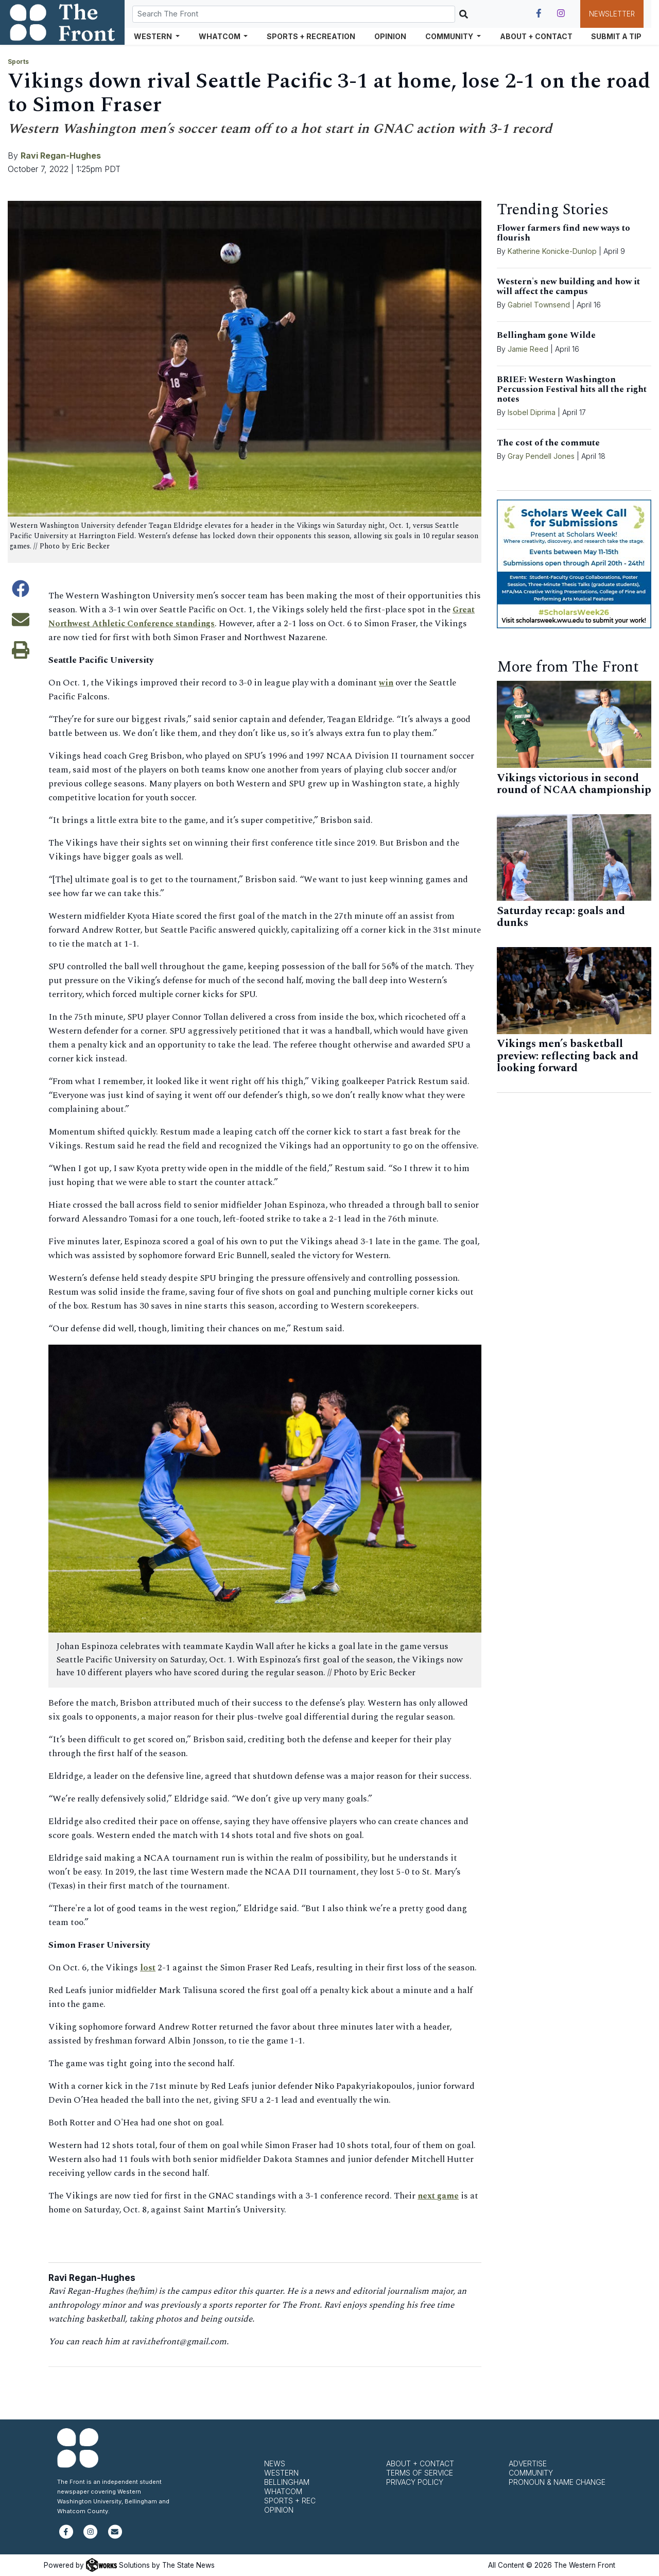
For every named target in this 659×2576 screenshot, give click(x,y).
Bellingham (286, 2482)
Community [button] (450, 36)
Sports (18, 61)
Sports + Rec (290, 2500)
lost (147, 1967)
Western (281, 2472)
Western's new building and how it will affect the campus (568, 286)
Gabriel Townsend (539, 304)
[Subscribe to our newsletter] (115, 2536)
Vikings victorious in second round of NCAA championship (574, 784)
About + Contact (536, 36)
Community (531, 2472)
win (386, 683)
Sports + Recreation (311, 36)
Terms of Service (419, 2472)
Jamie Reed (529, 349)
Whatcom (283, 2491)
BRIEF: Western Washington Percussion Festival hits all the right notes (572, 389)
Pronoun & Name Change (557, 2482)
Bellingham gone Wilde (546, 335)
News (274, 2463)
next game (439, 2196)
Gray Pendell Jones (541, 456)
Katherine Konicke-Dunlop (552, 251)
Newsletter (612, 14)
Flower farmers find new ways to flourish (563, 233)
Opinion (390, 36)
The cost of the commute (548, 443)
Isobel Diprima (532, 412)
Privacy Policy (414, 2482)
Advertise (528, 2463)
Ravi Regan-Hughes (61, 155)
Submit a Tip (616, 36)
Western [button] (154, 36)
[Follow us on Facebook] (539, 13)
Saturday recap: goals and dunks (561, 917)
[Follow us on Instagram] (561, 13)
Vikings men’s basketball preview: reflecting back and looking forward (567, 1056)
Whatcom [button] (220, 36)
